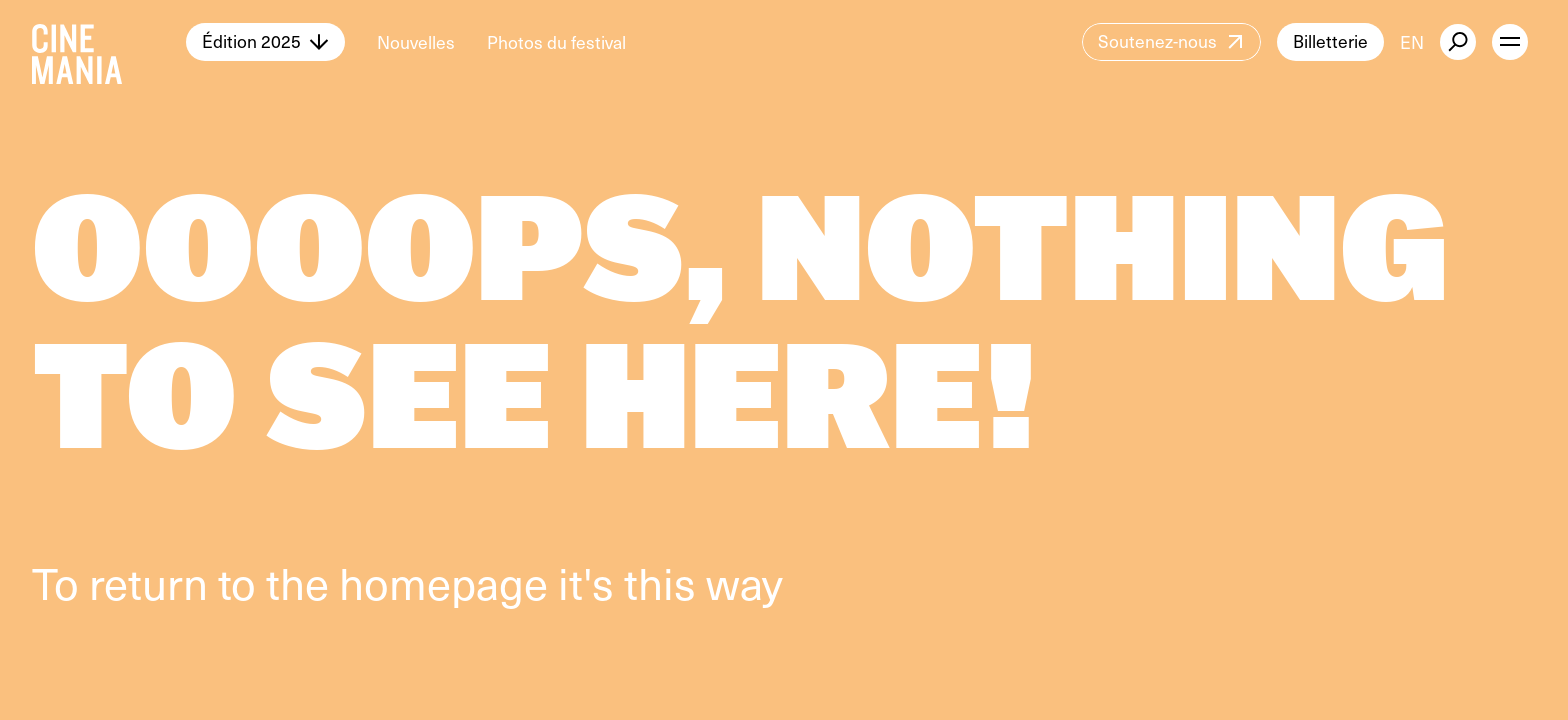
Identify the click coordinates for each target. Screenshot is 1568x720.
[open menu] (1510, 42)
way (744, 582)
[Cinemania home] (109, 42)
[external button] (1458, 42)
